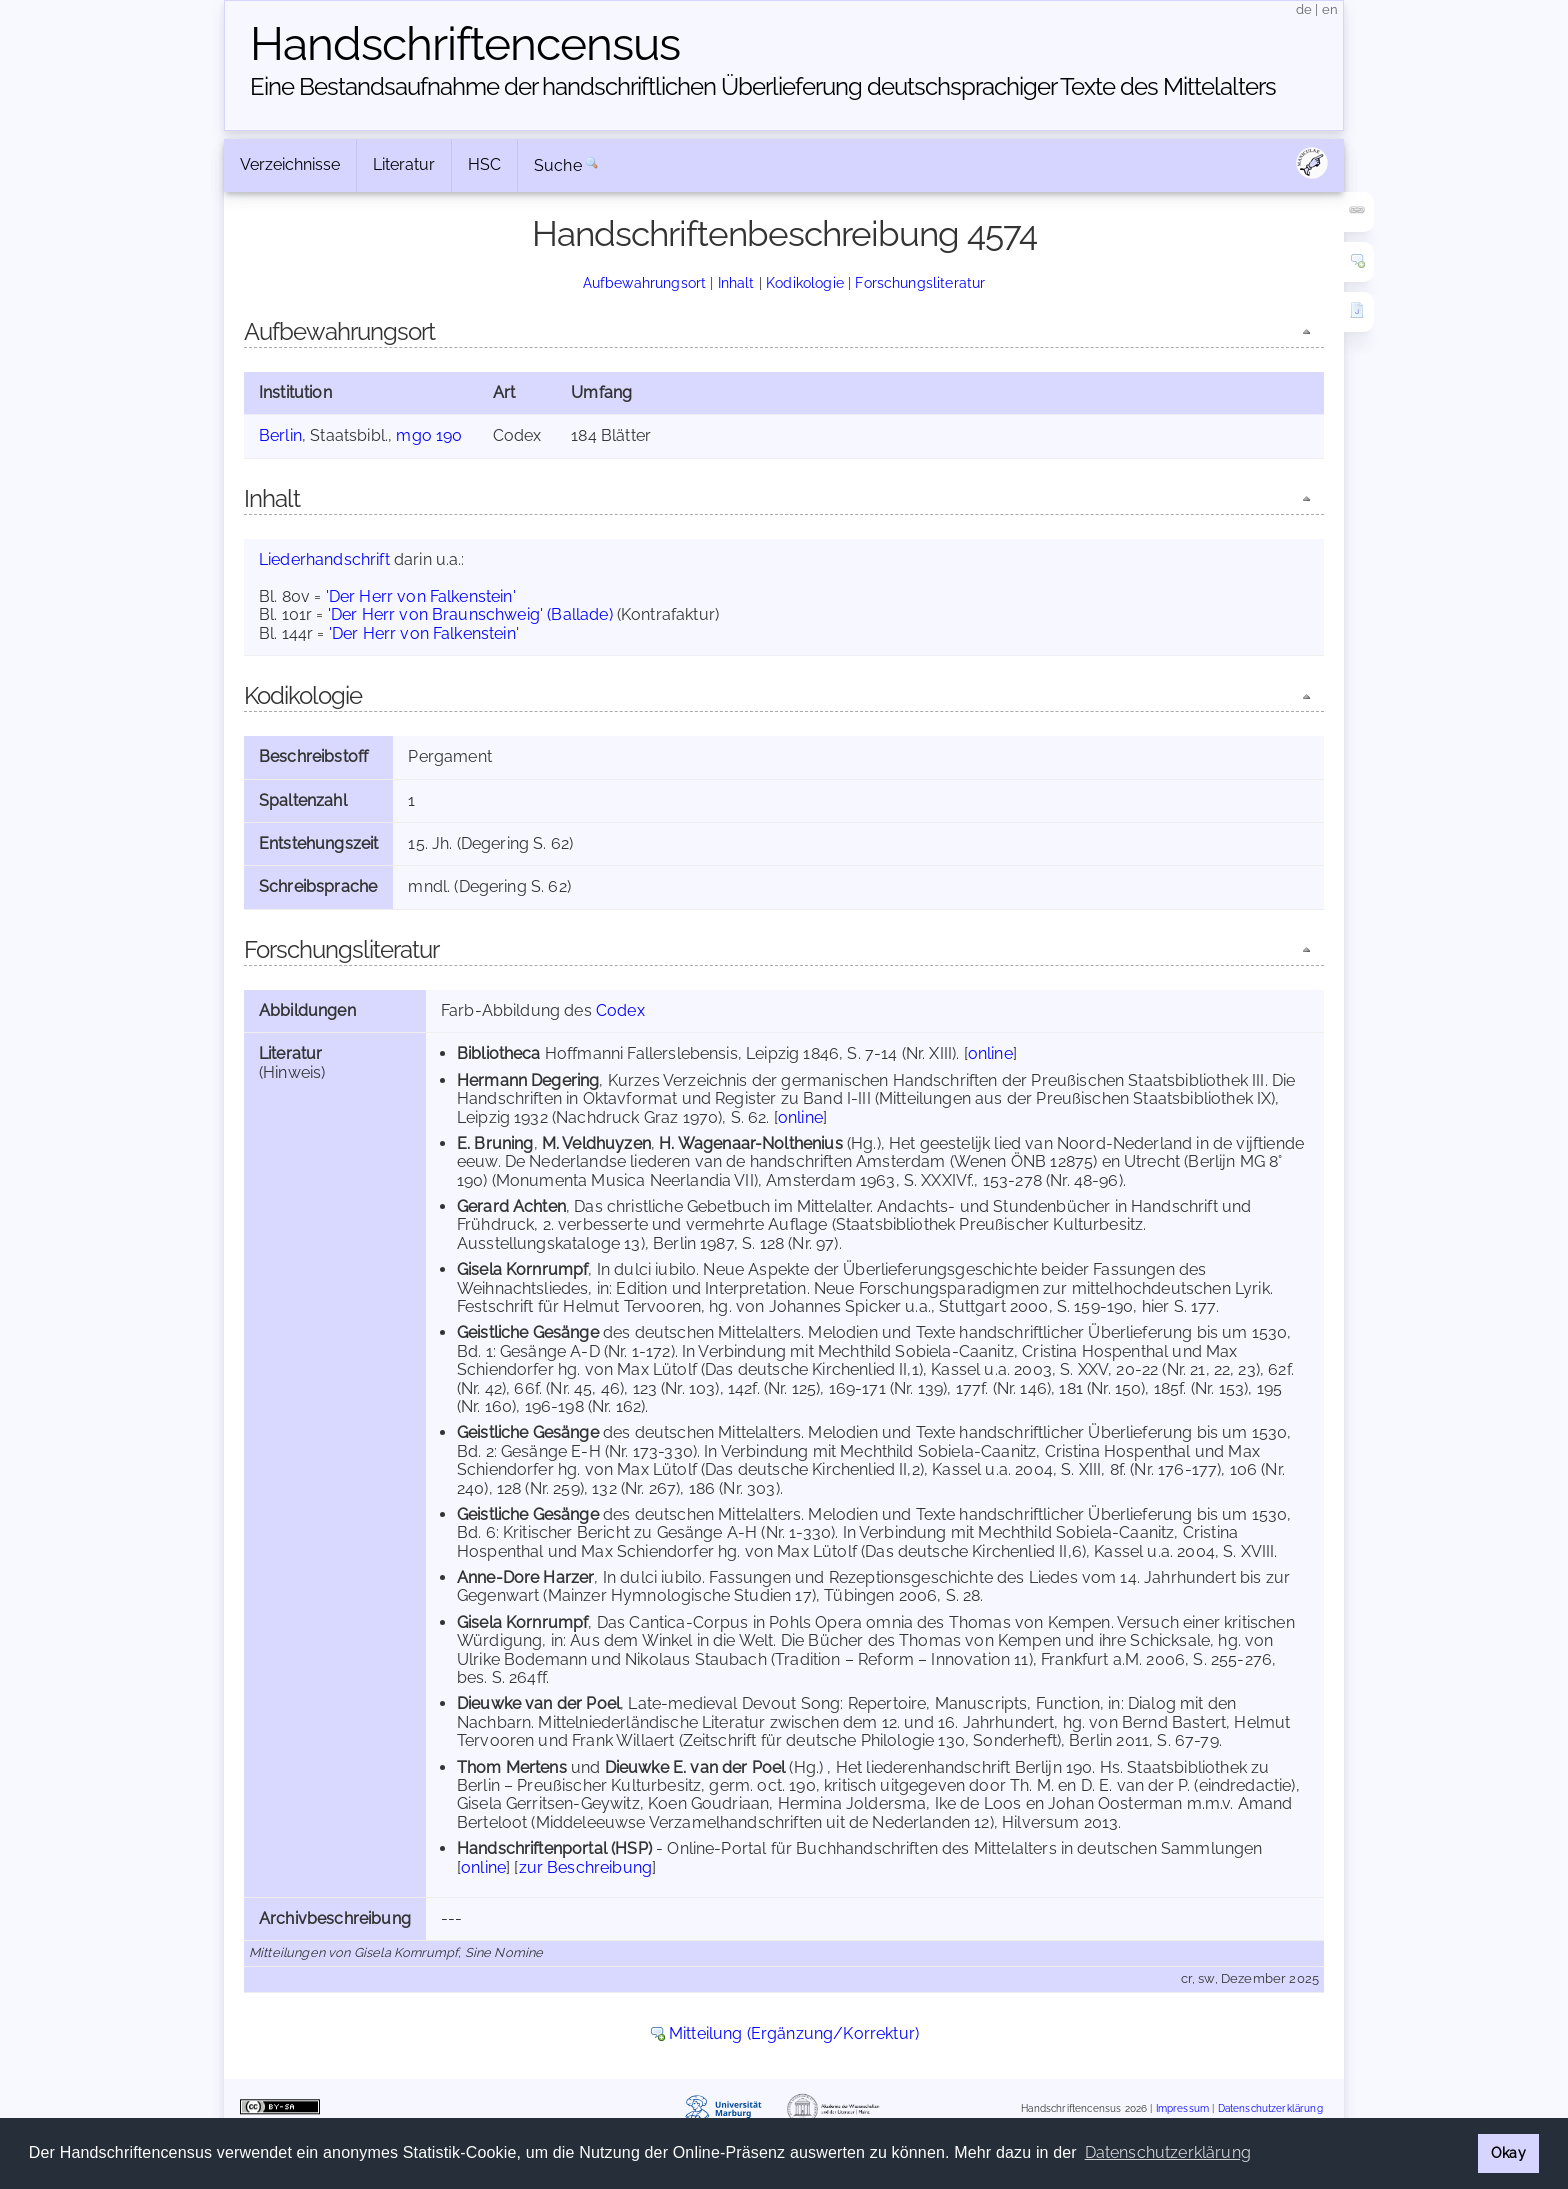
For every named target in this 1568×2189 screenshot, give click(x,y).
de (1304, 9)
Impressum (1182, 2108)
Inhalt (736, 282)
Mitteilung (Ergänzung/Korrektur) (794, 2033)
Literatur (404, 164)
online (990, 1053)
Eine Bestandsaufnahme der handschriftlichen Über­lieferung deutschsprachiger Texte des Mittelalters (763, 86)
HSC (484, 164)
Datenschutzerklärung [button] (1168, 2152)
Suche (558, 165)
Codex (620, 1010)
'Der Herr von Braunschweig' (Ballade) (470, 614)
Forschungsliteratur (920, 282)
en (1330, 9)
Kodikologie (805, 282)
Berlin (280, 435)
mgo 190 (429, 435)
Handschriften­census (465, 44)
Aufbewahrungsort (645, 282)
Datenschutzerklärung (1270, 2108)
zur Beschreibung (586, 1867)
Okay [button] (1508, 2152)
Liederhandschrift (324, 559)
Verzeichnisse (290, 164)
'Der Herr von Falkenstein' (421, 596)
